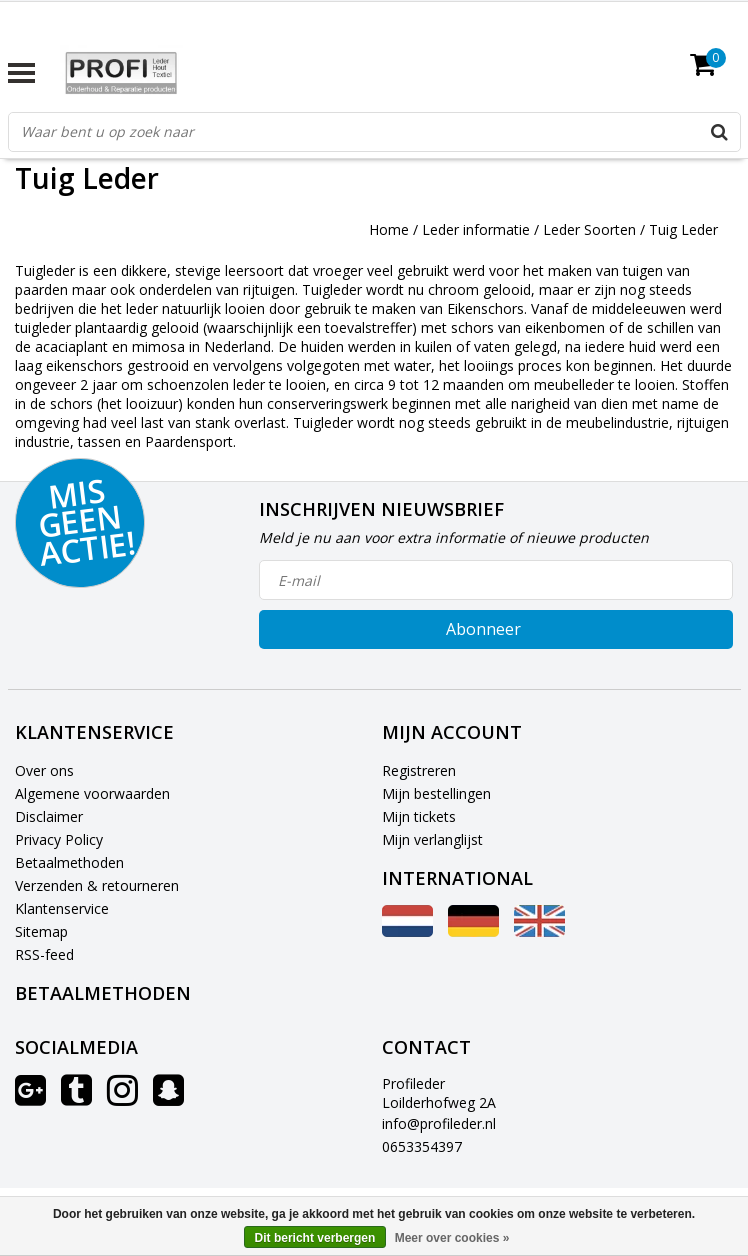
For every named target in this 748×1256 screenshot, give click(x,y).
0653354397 (422, 1146)
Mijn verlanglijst (432, 839)
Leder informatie (476, 229)
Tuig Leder (683, 229)
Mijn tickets (419, 816)
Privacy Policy (59, 839)
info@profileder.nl (439, 1123)
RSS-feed (44, 954)
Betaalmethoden (69, 862)
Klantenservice (62, 908)
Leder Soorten (589, 229)
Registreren (419, 770)
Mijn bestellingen (436, 793)
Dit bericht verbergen (315, 1238)
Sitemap (41, 931)
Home (389, 229)
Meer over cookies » (452, 1238)
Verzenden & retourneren (97, 885)
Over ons (44, 770)
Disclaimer (49, 816)
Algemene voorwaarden (92, 793)
